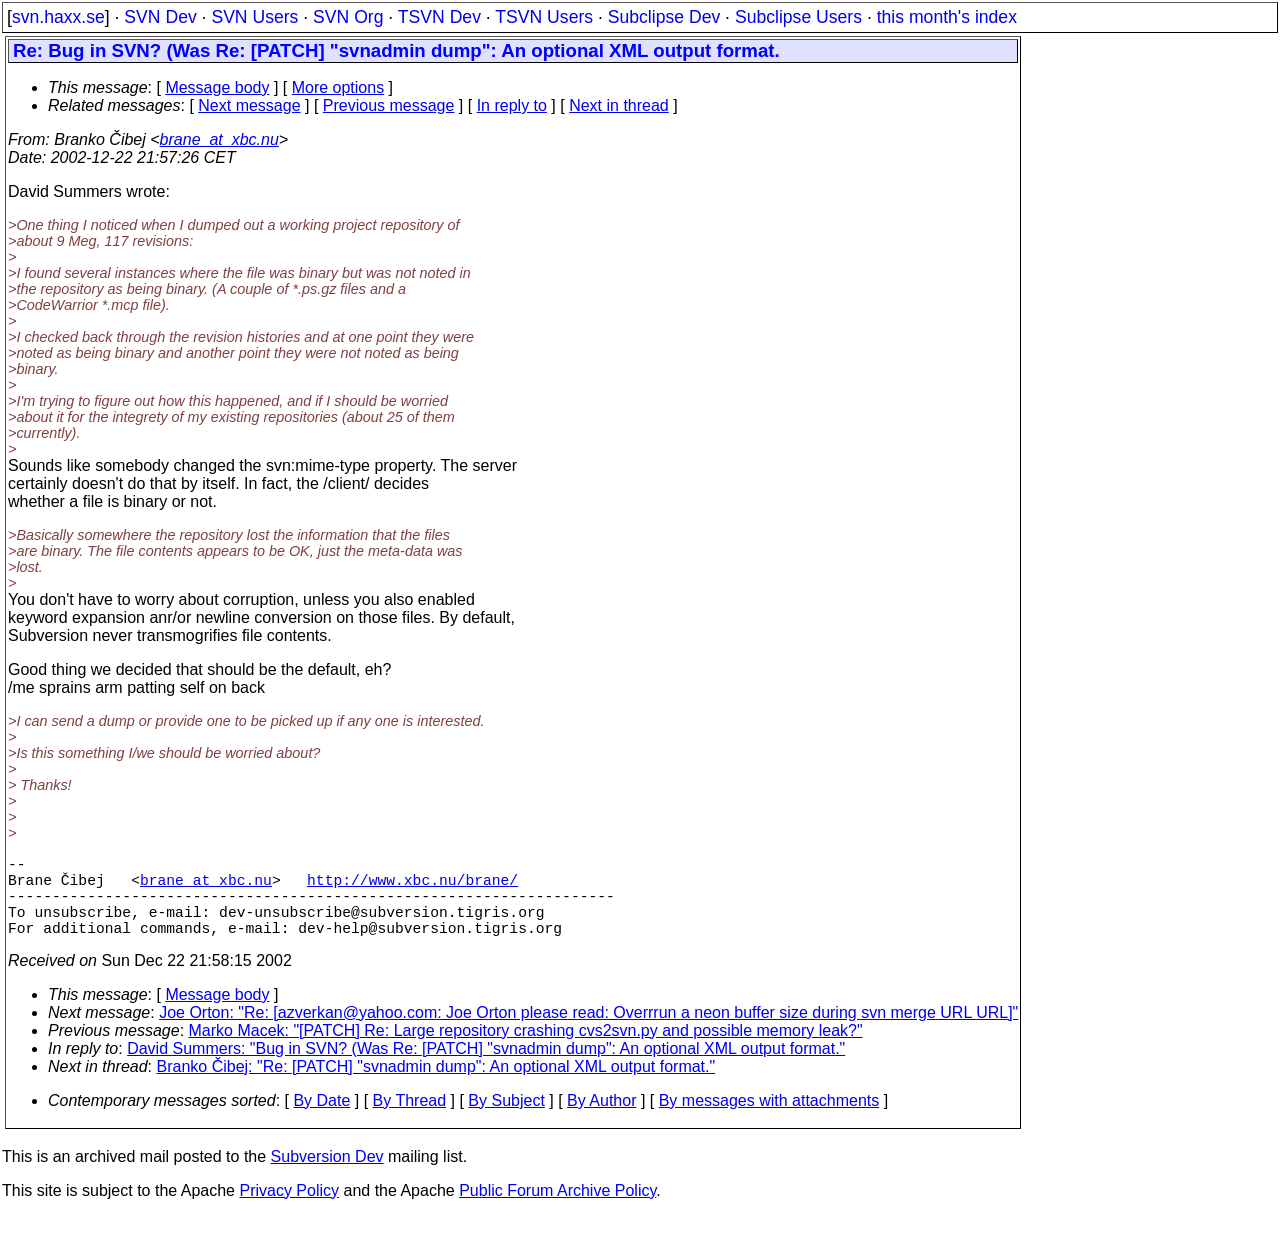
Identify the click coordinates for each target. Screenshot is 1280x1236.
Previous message (389, 105)
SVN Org (348, 17)
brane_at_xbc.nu (219, 139)
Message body (217, 87)
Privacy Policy (289, 1210)
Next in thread (619, 105)
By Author (601, 1120)
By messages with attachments (769, 1120)
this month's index (947, 17)
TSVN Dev (439, 17)
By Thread (410, 1120)
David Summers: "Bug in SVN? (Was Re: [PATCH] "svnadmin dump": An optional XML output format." (486, 1068)
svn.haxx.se (58, 17)
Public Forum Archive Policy (557, 1210)
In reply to (512, 105)
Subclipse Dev (664, 17)
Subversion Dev (327, 1176)
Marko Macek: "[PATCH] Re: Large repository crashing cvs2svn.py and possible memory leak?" (526, 1050)
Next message (249, 105)
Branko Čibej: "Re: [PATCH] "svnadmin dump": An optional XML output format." (436, 1086)
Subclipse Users (798, 17)
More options (338, 87)
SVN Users (254, 17)
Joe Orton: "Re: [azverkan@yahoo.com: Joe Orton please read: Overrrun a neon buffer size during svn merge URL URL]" (588, 1032)
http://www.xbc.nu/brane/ (412, 887)
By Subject (506, 1120)
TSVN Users (544, 17)
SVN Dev (160, 17)
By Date (321, 1120)
